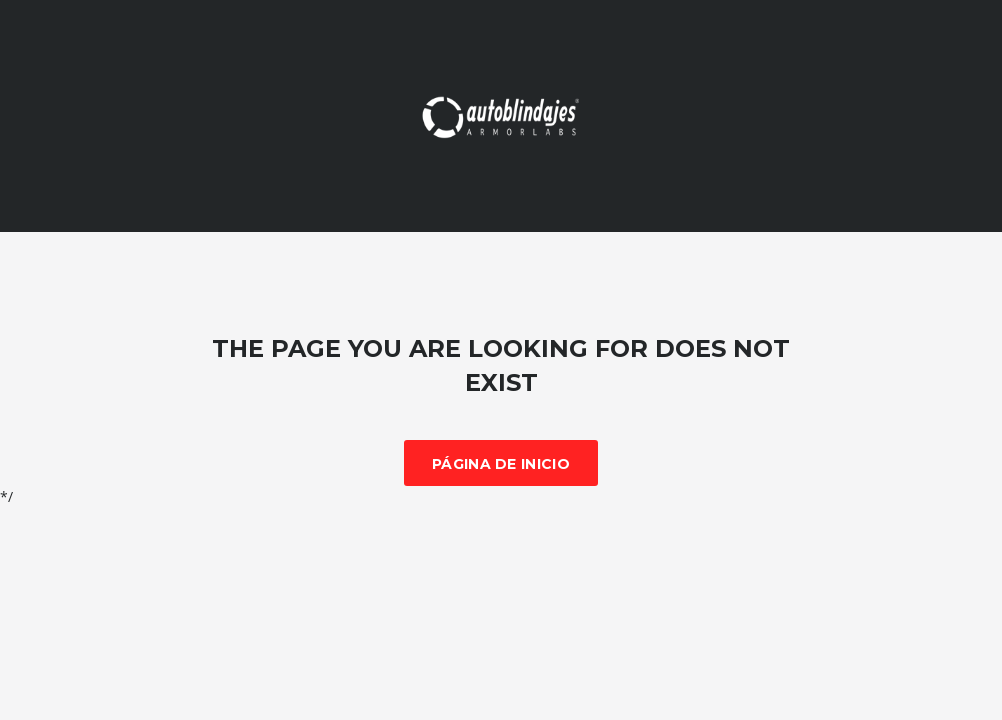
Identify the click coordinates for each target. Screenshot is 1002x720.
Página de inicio (501, 464)
